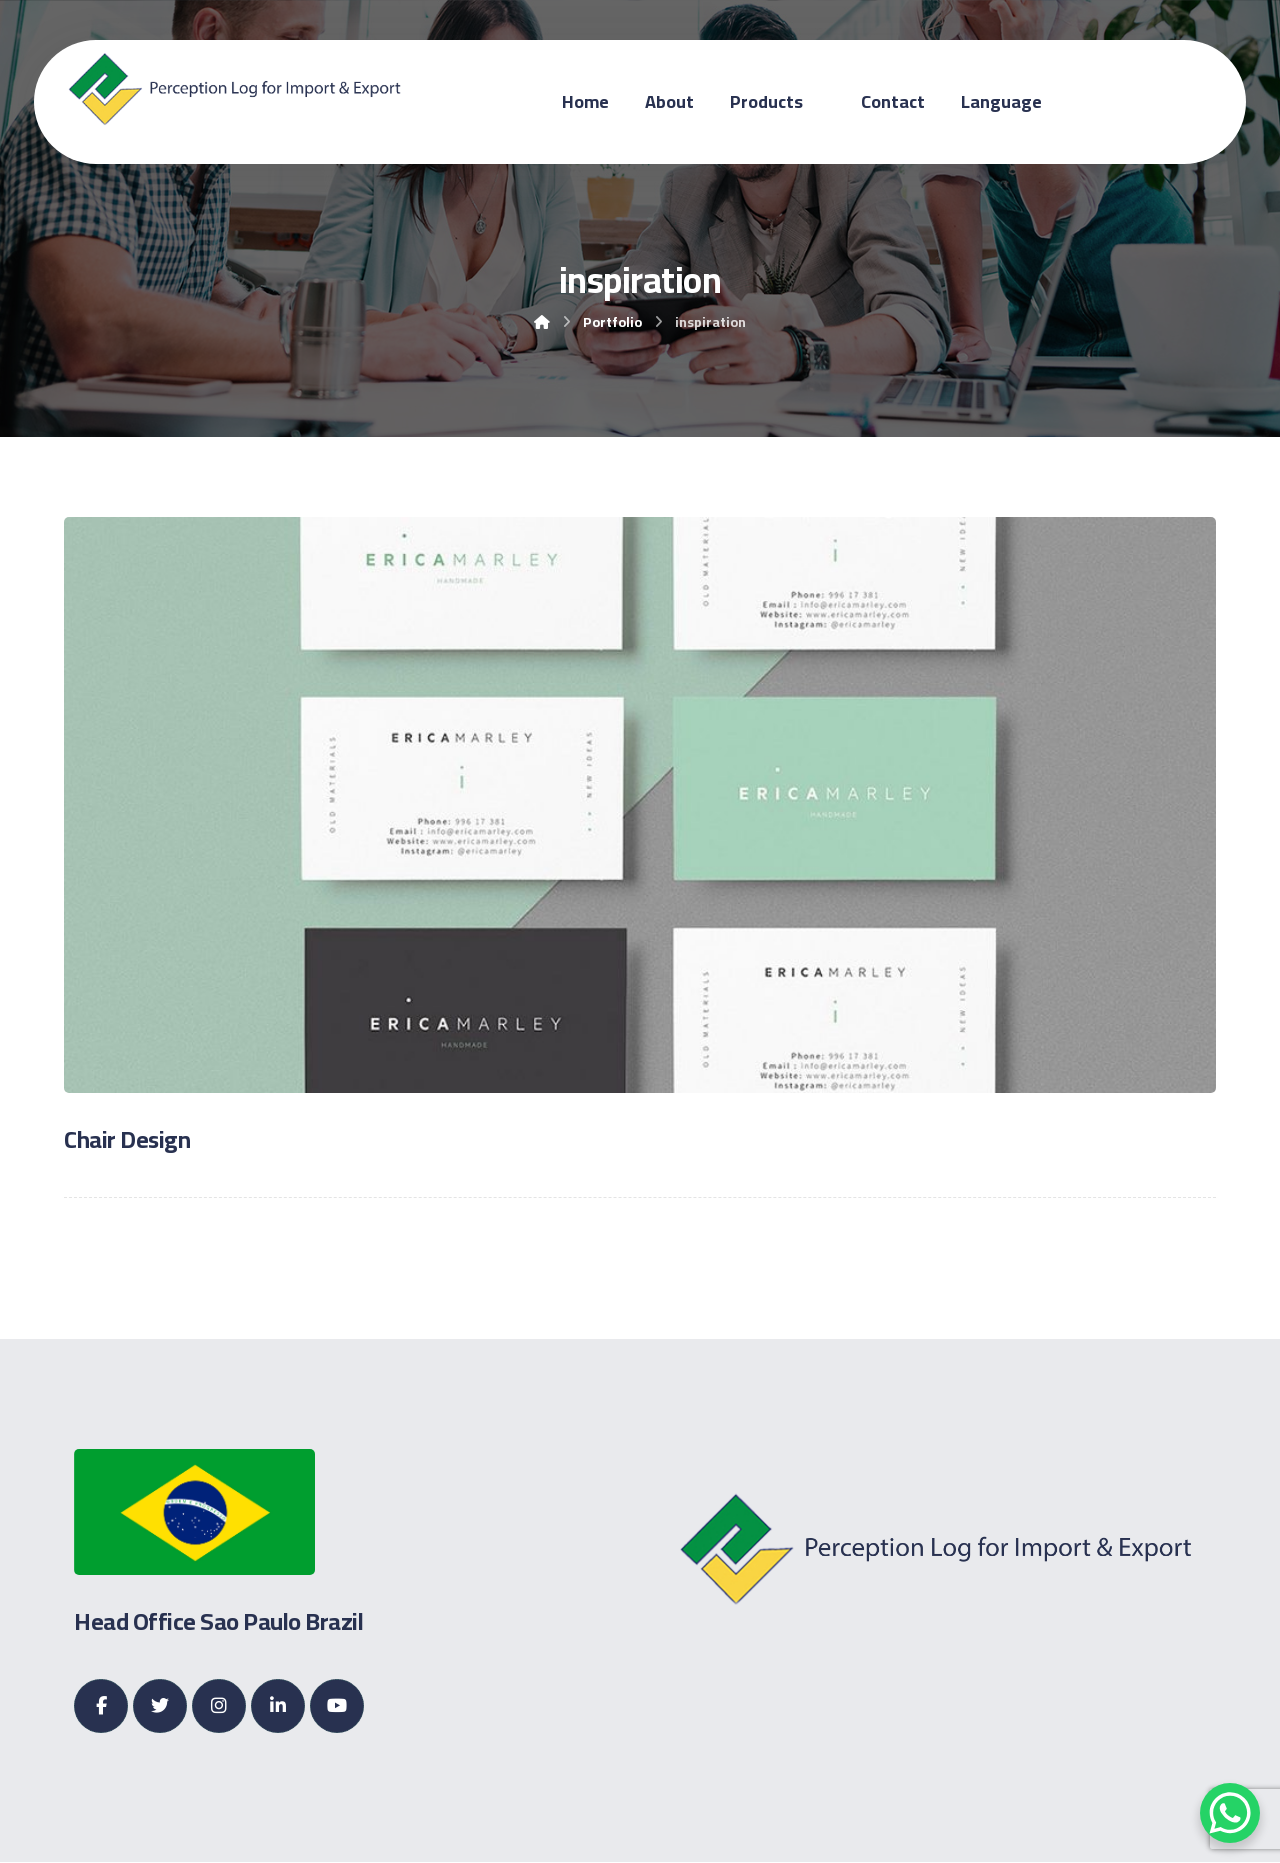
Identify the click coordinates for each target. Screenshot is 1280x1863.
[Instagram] (219, 1706)
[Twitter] (160, 1706)
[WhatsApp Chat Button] (1230, 1813)
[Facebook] (101, 1706)
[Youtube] (337, 1706)
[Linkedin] (278, 1706)
